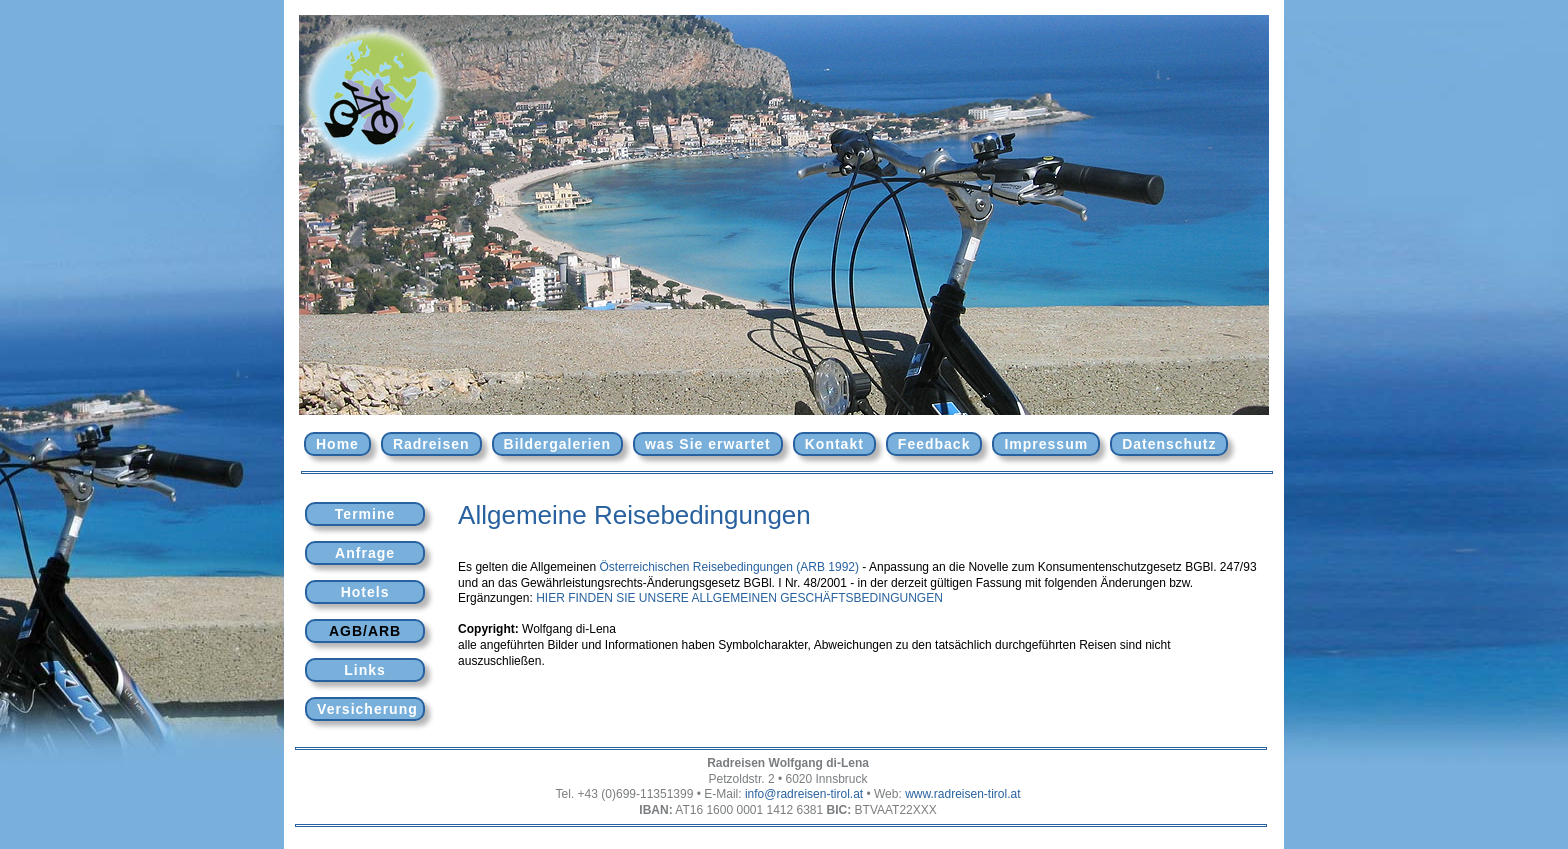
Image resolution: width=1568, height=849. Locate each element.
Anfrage (365, 553)
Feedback (934, 444)
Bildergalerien (557, 444)
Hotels (365, 592)
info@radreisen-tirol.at (804, 794)
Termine (365, 514)
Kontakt (834, 444)
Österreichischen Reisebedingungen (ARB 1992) (729, 567)
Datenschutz (1169, 444)
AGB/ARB (365, 631)
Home (337, 444)
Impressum (1046, 444)
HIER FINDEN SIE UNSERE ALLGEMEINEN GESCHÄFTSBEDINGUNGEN (739, 598)
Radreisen (431, 444)
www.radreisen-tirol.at (962, 794)
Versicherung (367, 709)
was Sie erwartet (708, 444)
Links (365, 670)
